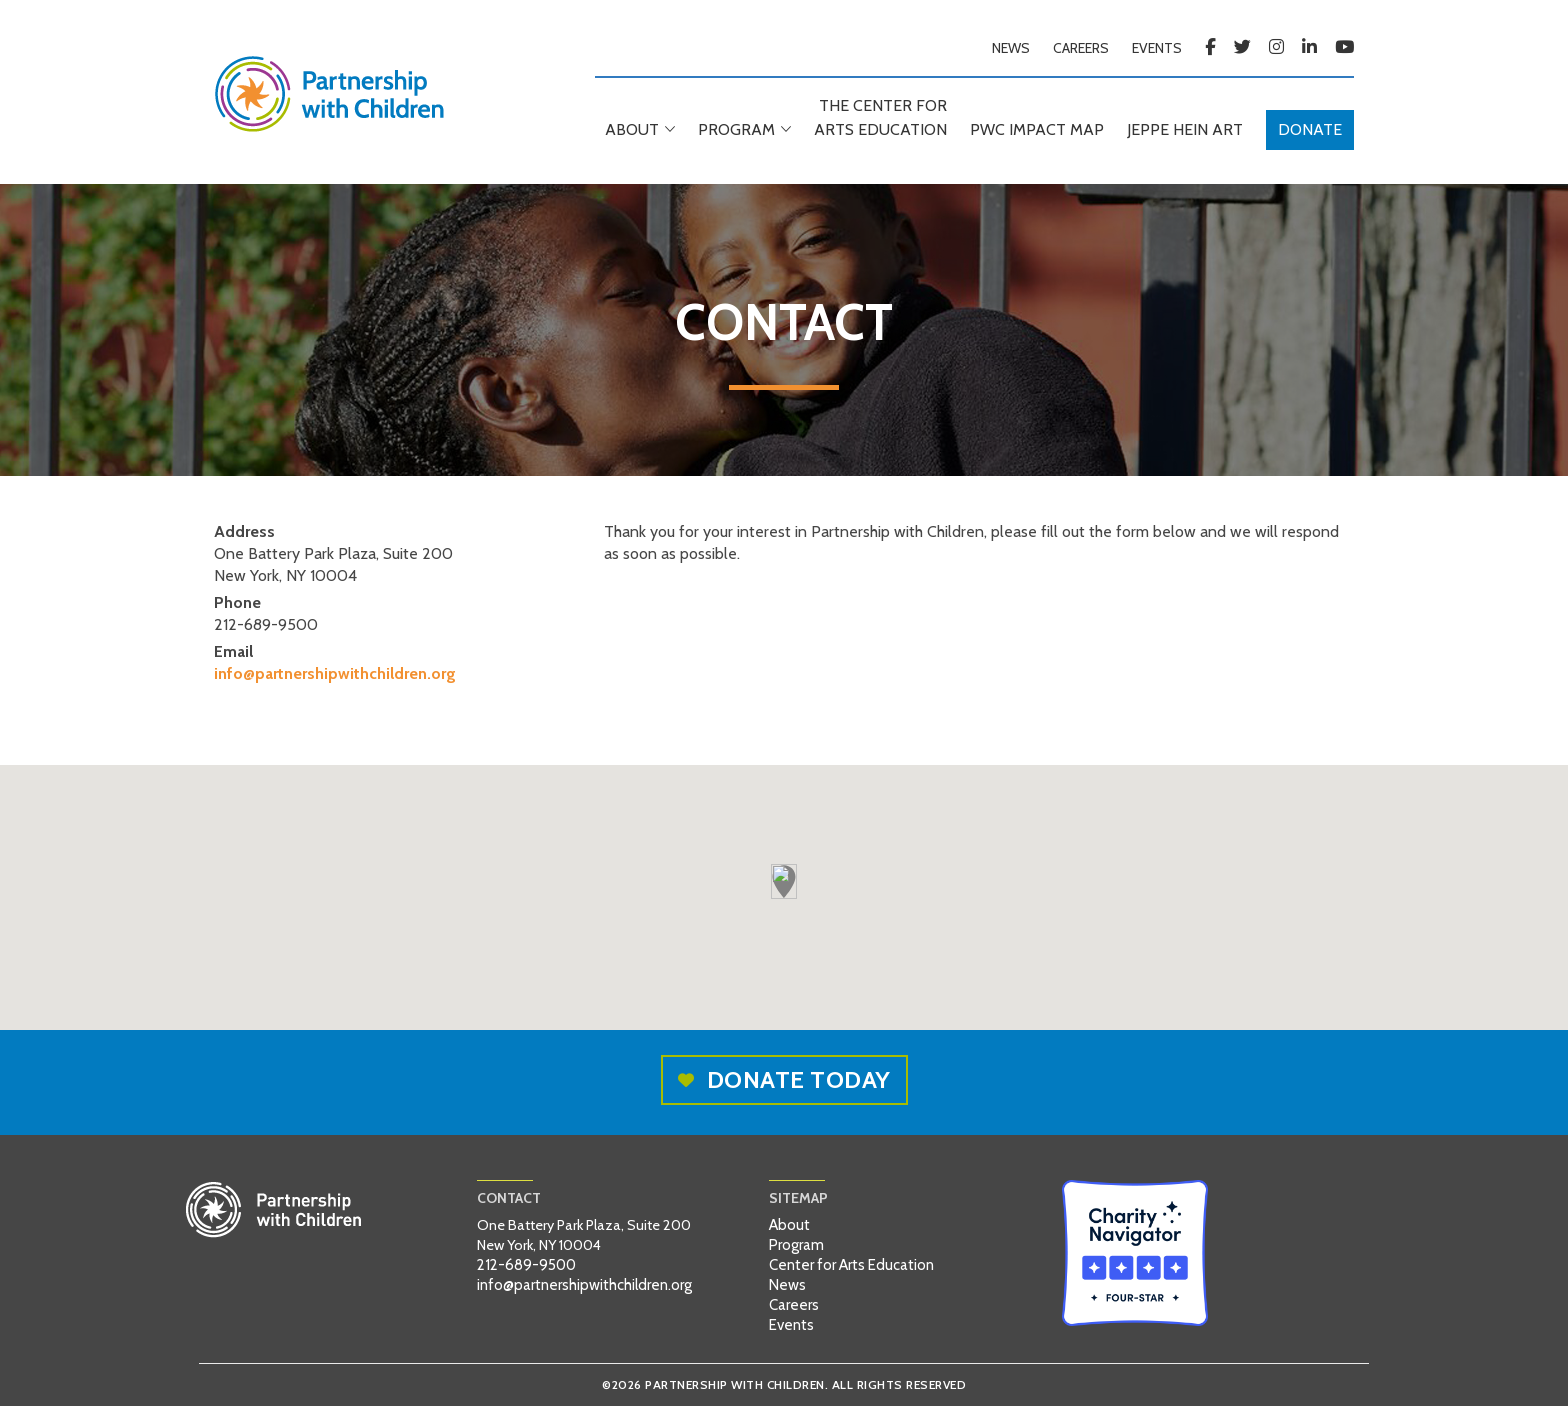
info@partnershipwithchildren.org (335, 673)
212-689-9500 (526, 1265)
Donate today (784, 1079)
